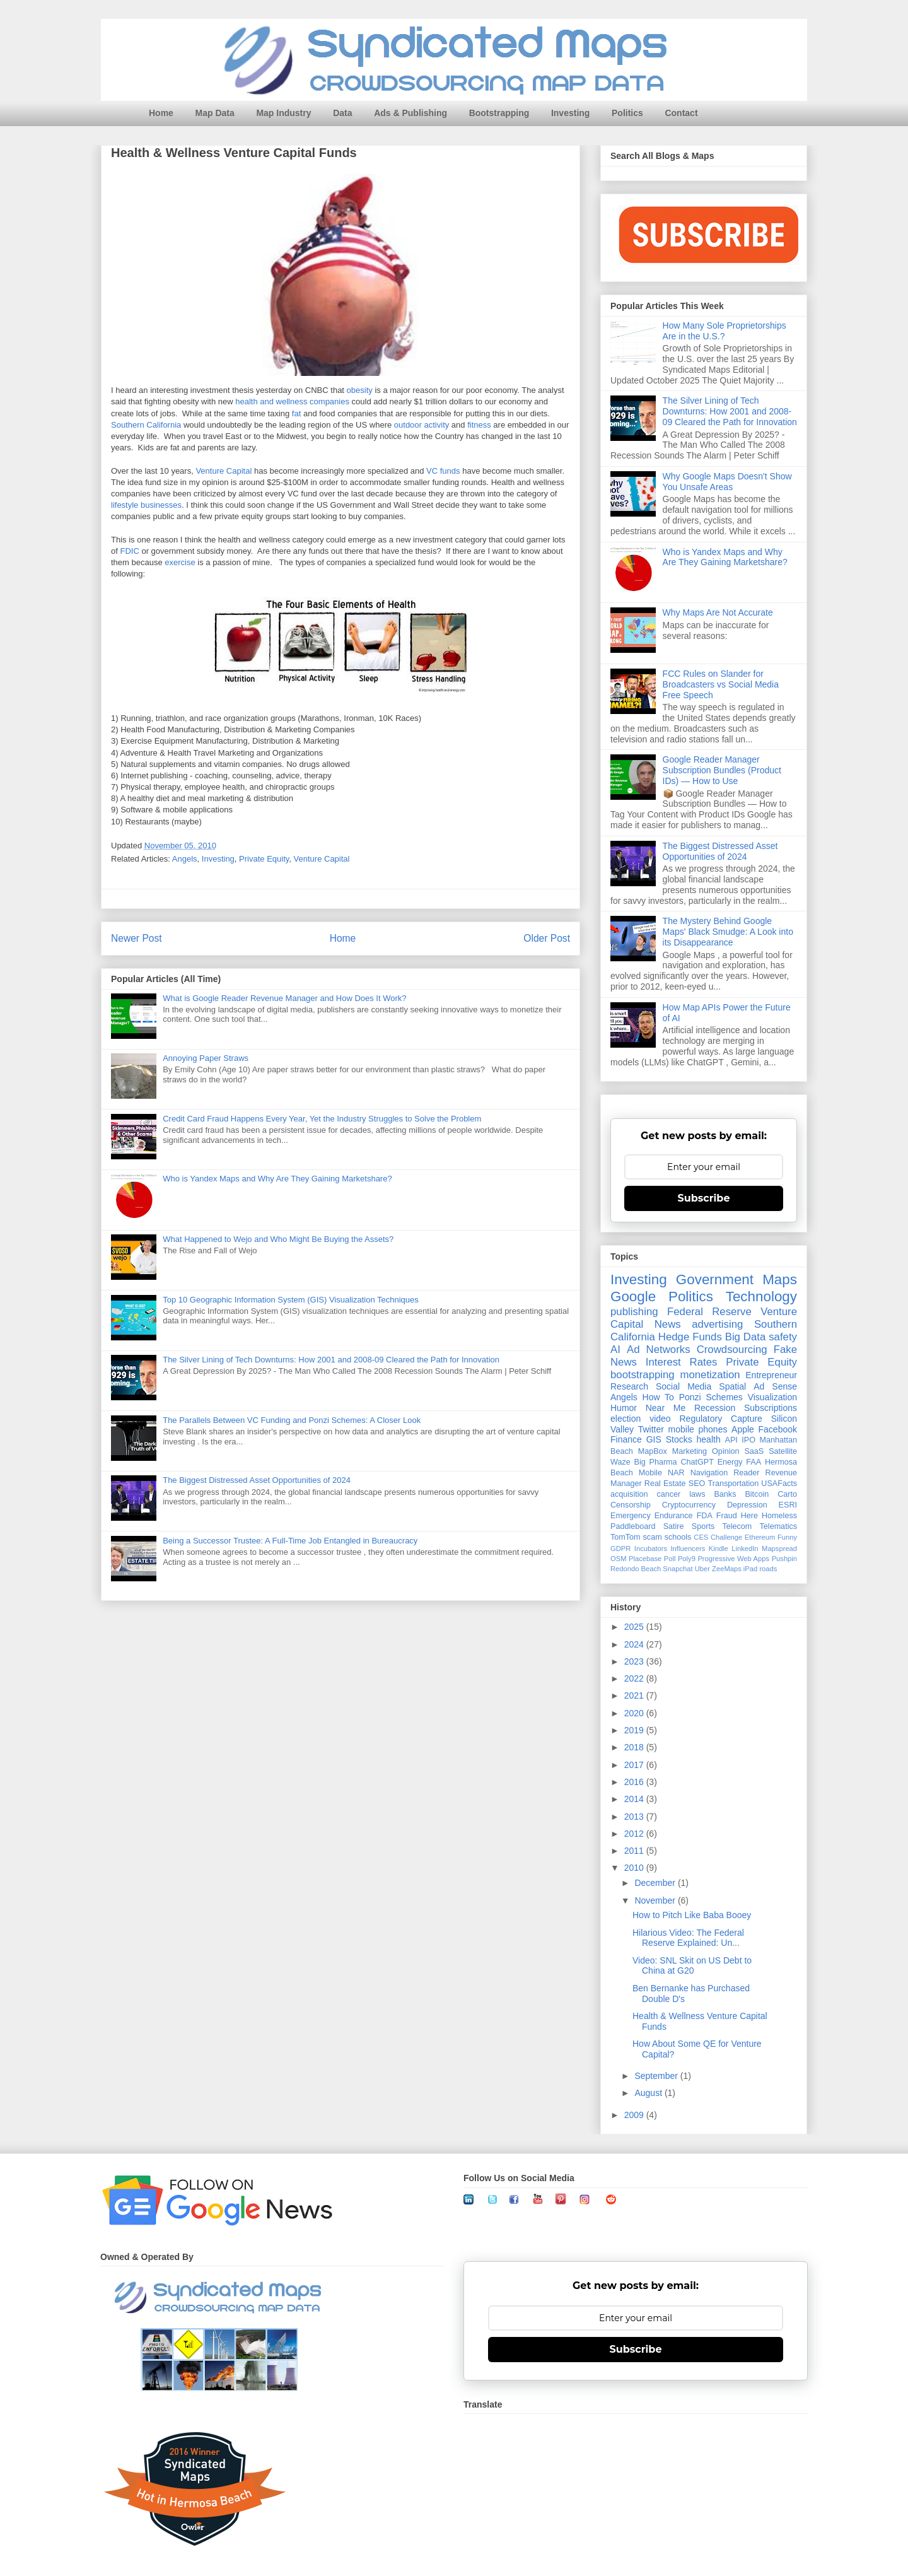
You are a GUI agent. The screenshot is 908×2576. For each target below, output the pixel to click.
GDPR (620, 1548)
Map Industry (283, 113)
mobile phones (698, 1429)
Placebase (645, 1558)
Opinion (725, 1451)
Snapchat (677, 1568)
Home (161, 113)
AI (615, 1349)
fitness (479, 425)
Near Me (665, 1408)
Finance (626, 1439)
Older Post (546, 938)
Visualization (772, 1397)
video (659, 1419)
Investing (570, 113)
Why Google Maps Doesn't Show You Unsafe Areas (727, 481)
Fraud (726, 1515)
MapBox (652, 1451)
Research (629, 1386)
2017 (635, 1765)
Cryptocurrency (689, 1505)
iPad (750, 1568)
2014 (635, 1799)
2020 (635, 1713)
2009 (635, 2115)
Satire (673, 1526)
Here (749, 1515)
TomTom (625, 1537)
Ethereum (760, 1537)
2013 (635, 1817)
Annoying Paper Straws (205, 1058)
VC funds (443, 471)
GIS (653, 1439)
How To (658, 1397)
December (655, 1883)
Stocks (679, 1439)
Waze (620, 1462)
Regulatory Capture (720, 1419)
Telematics (779, 1526)
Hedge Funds (690, 1337)
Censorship (630, 1505)
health (709, 1439)
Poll (670, 1558)
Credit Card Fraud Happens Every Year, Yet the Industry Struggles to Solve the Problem (322, 1118)
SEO (697, 1483)
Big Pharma (655, 1462)
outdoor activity (421, 425)
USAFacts (779, 1483)
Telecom (737, 1526)
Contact (681, 113)
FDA (705, 1515)
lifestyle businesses (146, 505)
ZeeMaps (727, 1568)
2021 (635, 1695)
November (655, 1900)
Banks (725, 1494)
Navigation (709, 1472)
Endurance (674, 1515)
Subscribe (704, 1198)
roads (768, 1568)
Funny (787, 1537)
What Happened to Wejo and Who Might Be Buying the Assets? (278, 1239)
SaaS (754, 1451)
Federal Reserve (709, 1312)
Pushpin (784, 1558)
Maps (779, 1279)
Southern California (146, 425)
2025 (635, 1627)
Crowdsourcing (732, 1349)
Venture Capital (223, 471)
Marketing (689, 1451)
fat (296, 414)
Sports (703, 1526)
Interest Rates (682, 1362)
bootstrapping (642, 1375)
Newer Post (136, 938)
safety (783, 1337)
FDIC (129, 551)
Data (342, 113)
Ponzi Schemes (711, 1397)
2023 (635, 1661)
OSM (618, 1558)
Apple (742, 1429)
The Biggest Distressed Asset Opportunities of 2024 (257, 1480)
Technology (761, 1296)
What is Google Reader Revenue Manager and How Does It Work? (284, 998)
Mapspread (779, 1548)
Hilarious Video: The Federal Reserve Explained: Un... (688, 1938)
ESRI (788, 1505)
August (649, 2093)
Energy (730, 1462)
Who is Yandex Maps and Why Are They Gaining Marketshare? (277, 1178)
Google (633, 1296)
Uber (702, 1568)
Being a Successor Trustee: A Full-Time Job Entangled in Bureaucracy (290, 1540)
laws (697, 1494)
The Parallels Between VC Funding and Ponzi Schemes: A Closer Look (292, 1420)
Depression (747, 1505)
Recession (714, 1408)
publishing (634, 1312)
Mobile (650, 1472)
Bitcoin (757, 1494)
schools (678, 1537)
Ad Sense (775, 1386)
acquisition (629, 1494)
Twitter (651, 1429)
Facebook (778, 1429)
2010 (635, 1868)
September (657, 2076)
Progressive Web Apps (733, 1558)
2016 (635, 1782)
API (731, 1440)
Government (715, 1279)
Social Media (683, 1386)
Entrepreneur (771, 1375)
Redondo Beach (635, 1568)
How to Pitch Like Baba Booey (691, 1915)
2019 (635, 1730)
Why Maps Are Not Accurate (718, 612)
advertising (717, 1324)
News (668, 1324)
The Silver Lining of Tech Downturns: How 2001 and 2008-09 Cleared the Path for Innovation (331, 1359)
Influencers (688, 1548)
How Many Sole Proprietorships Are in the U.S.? (724, 330)
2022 (635, 1678)
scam (652, 1537)
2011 (635, 1851)
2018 (635, 1747)
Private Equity (264, 859)
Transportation (733, 1483)
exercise (180, 563)
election (625, 1419)
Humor (623, 1408)
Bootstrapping (499, 113)
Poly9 (687, 1558)
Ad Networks (658, 1349)
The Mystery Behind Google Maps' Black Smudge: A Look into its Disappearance (728, 931)
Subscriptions (770, 1408)
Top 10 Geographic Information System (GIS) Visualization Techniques (291, 1299)
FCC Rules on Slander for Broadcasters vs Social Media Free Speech (721, 684)
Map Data (215, 113)
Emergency (630, 1515)
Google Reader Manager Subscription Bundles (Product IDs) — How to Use (722, 770)
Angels (184, 859)
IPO (748, 1440)
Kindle (718, 1548)
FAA (753, 1462)
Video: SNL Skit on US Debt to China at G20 (692, 1965)
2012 (635, 1834)
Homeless (779, 1515)
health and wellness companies (292, 402)
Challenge (726, 1537)
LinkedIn (744, 1548)
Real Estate (665, 1483)
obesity (360, 390)
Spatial (732, 1386)
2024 (635, 1644)
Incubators (650, 1548)
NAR (676, 1472)
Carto (787, 1494)
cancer (668, 1494)
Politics (627, 113)
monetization (710, 1375)
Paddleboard (632, 1526)
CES (701, 1537)
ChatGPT (697, 1462)
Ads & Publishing (410, 113)
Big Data (745, 1337)
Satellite (783, 1451)
